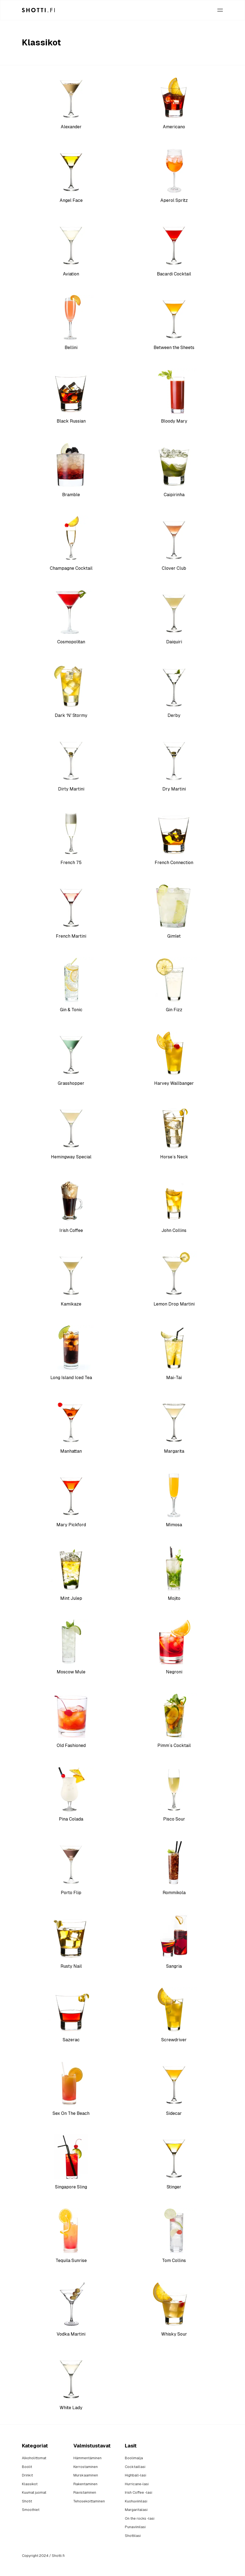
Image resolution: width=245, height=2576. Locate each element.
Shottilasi (133, 2536)
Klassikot (30, 2484)
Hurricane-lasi (137, 2484)
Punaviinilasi (135, 2527)
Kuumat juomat (34, 2492)
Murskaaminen (85, 2475)
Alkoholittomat (34, 2458)
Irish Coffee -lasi (138, 2492)
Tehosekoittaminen (89, 2501)
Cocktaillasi (135, 2467)
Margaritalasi (136, 2510)
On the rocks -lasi (139, 2518)
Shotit (27, 2501)
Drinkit (27, 2475)
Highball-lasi (135, 2475)
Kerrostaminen (85, 2467)
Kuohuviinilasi (136, 2501)
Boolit (27, 2467)
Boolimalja (134, 2458)
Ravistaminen (84, 2492)
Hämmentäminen (87, 2458)
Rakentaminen (85, 2484)
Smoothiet (30, 2510)
